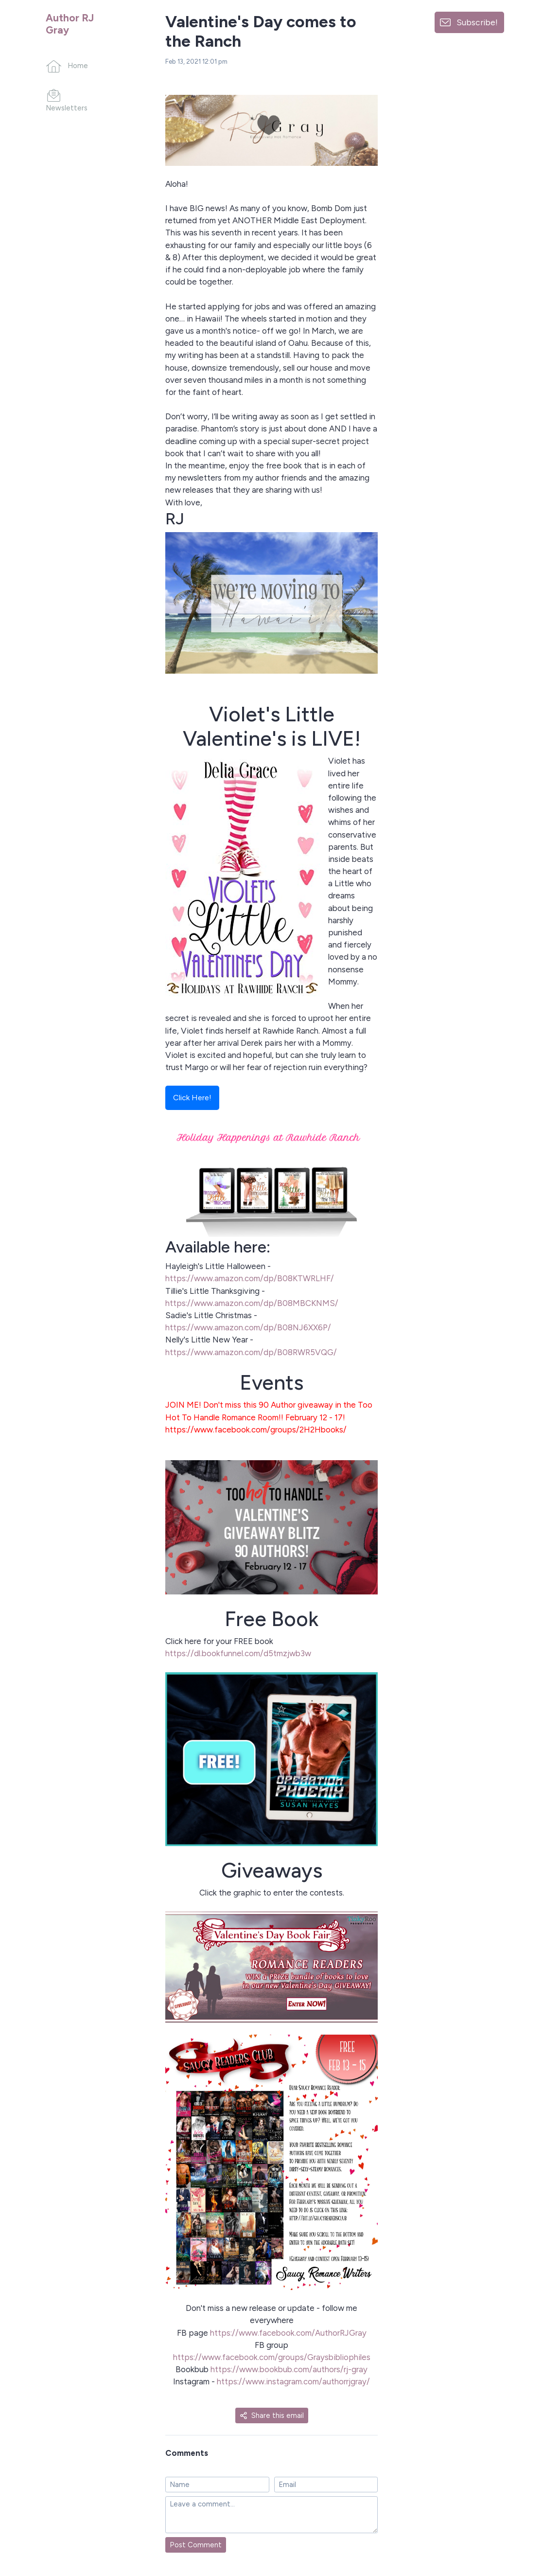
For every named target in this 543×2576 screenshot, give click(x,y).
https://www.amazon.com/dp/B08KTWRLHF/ (249, 1278)
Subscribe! (477, 22)
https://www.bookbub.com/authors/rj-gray (288, 2369)
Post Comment (196, 2544)
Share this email (272, 2415)
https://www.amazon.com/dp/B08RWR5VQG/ (251, 1352)
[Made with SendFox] (511, 2517)
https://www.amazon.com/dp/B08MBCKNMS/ (251, 1303)
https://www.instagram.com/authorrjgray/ (293, 2381)
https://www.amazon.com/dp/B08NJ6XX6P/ (248, 1327)
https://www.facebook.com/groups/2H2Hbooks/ (256, 1429)
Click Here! (192, 1097)
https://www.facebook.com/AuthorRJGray (287, 2333)
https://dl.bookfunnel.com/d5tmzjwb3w (238, 1653)
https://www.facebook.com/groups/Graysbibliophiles (271, 2357)
